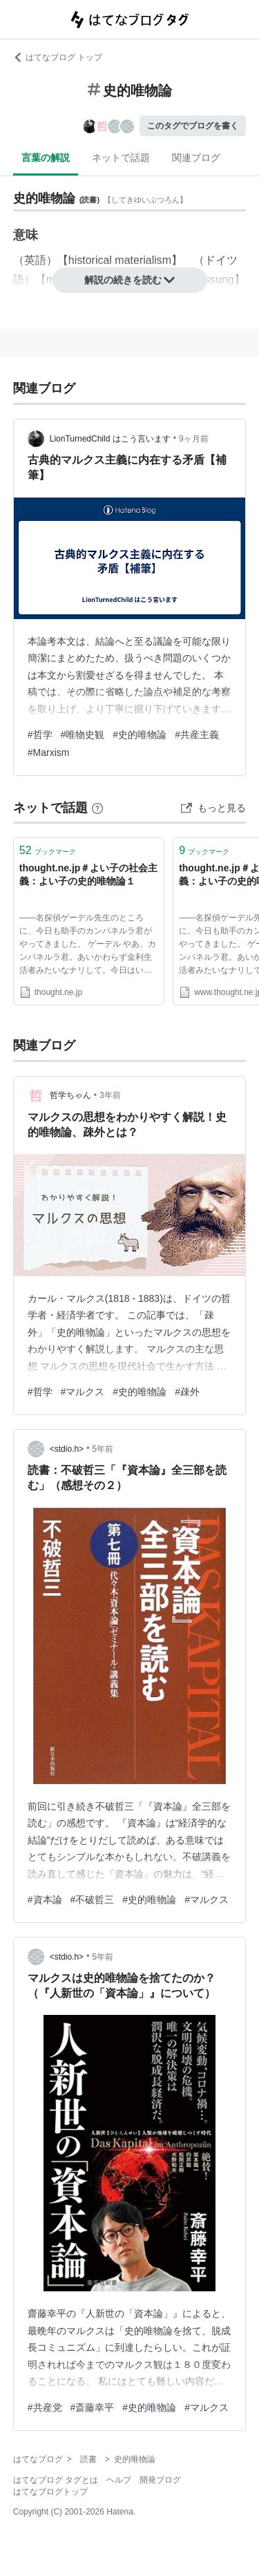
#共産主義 (197, 734)
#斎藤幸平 (92, 2407)
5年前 (102, 1449)
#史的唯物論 (139, 734)
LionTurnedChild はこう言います (110, 439)
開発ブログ (160, 2480)
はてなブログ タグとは (55, 2480)
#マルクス (83, 1391)
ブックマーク (47, 850)
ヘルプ (118, 2480)
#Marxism (49, 752)
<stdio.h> (67, 1449)
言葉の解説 (45, 157)
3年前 (110, 1095)
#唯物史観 (83, 734)
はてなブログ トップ (57, 57)
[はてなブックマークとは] (97, 808)
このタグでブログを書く (192, 126)
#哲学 (40, 734)
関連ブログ (196, 157)
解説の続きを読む (129, 279)
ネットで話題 (121, 157)
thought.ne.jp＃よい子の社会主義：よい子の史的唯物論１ (88, 874)
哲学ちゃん (70, 1095)
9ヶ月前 (194, 439)
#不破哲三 (92, 1899)
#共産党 (45, 2407)
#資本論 (45, 1899)
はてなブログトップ (50, 2492)
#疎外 (187, 1391)
